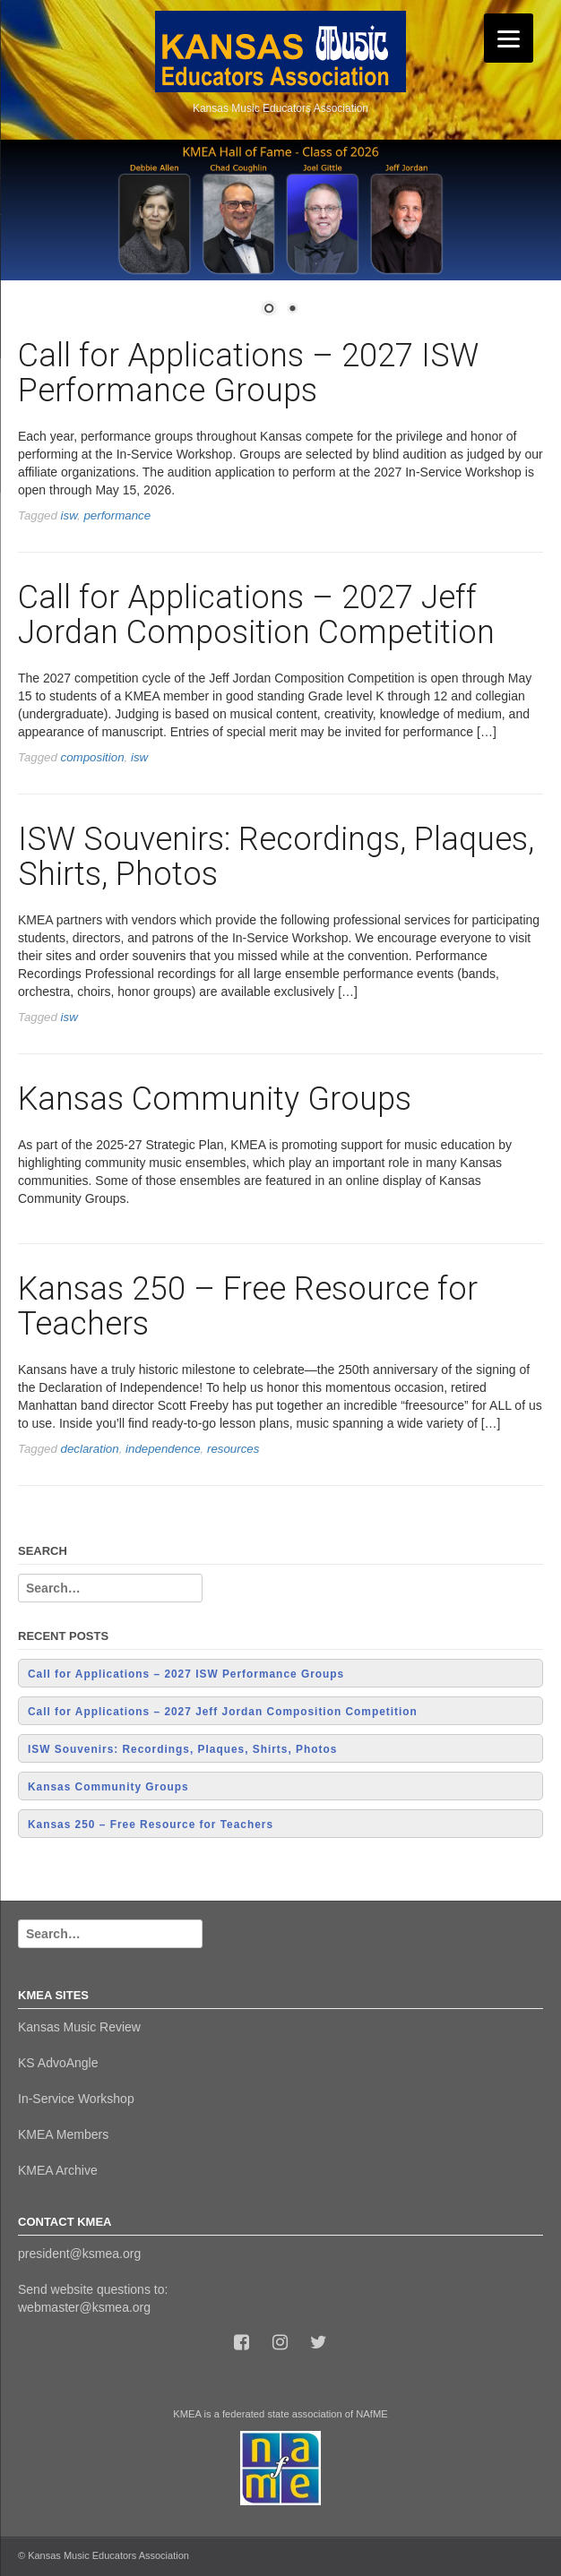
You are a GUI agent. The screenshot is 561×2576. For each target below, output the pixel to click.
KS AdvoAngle (58, 2063)
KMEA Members (63, 2134)
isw (69, 515)
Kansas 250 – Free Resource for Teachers (248, 1307)
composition (93, 757)
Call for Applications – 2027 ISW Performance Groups (248, 373)
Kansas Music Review (79, 2027)
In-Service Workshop (76, 2098)
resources (233, 1448)
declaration (90, 1448)
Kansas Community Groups (214, 1099)
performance (117, 515)
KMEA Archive (58, 2170)
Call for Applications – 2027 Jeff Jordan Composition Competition (256, 615)
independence (163, 1448)
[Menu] (508, 38)
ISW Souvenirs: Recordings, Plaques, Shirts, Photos (276, 857)
